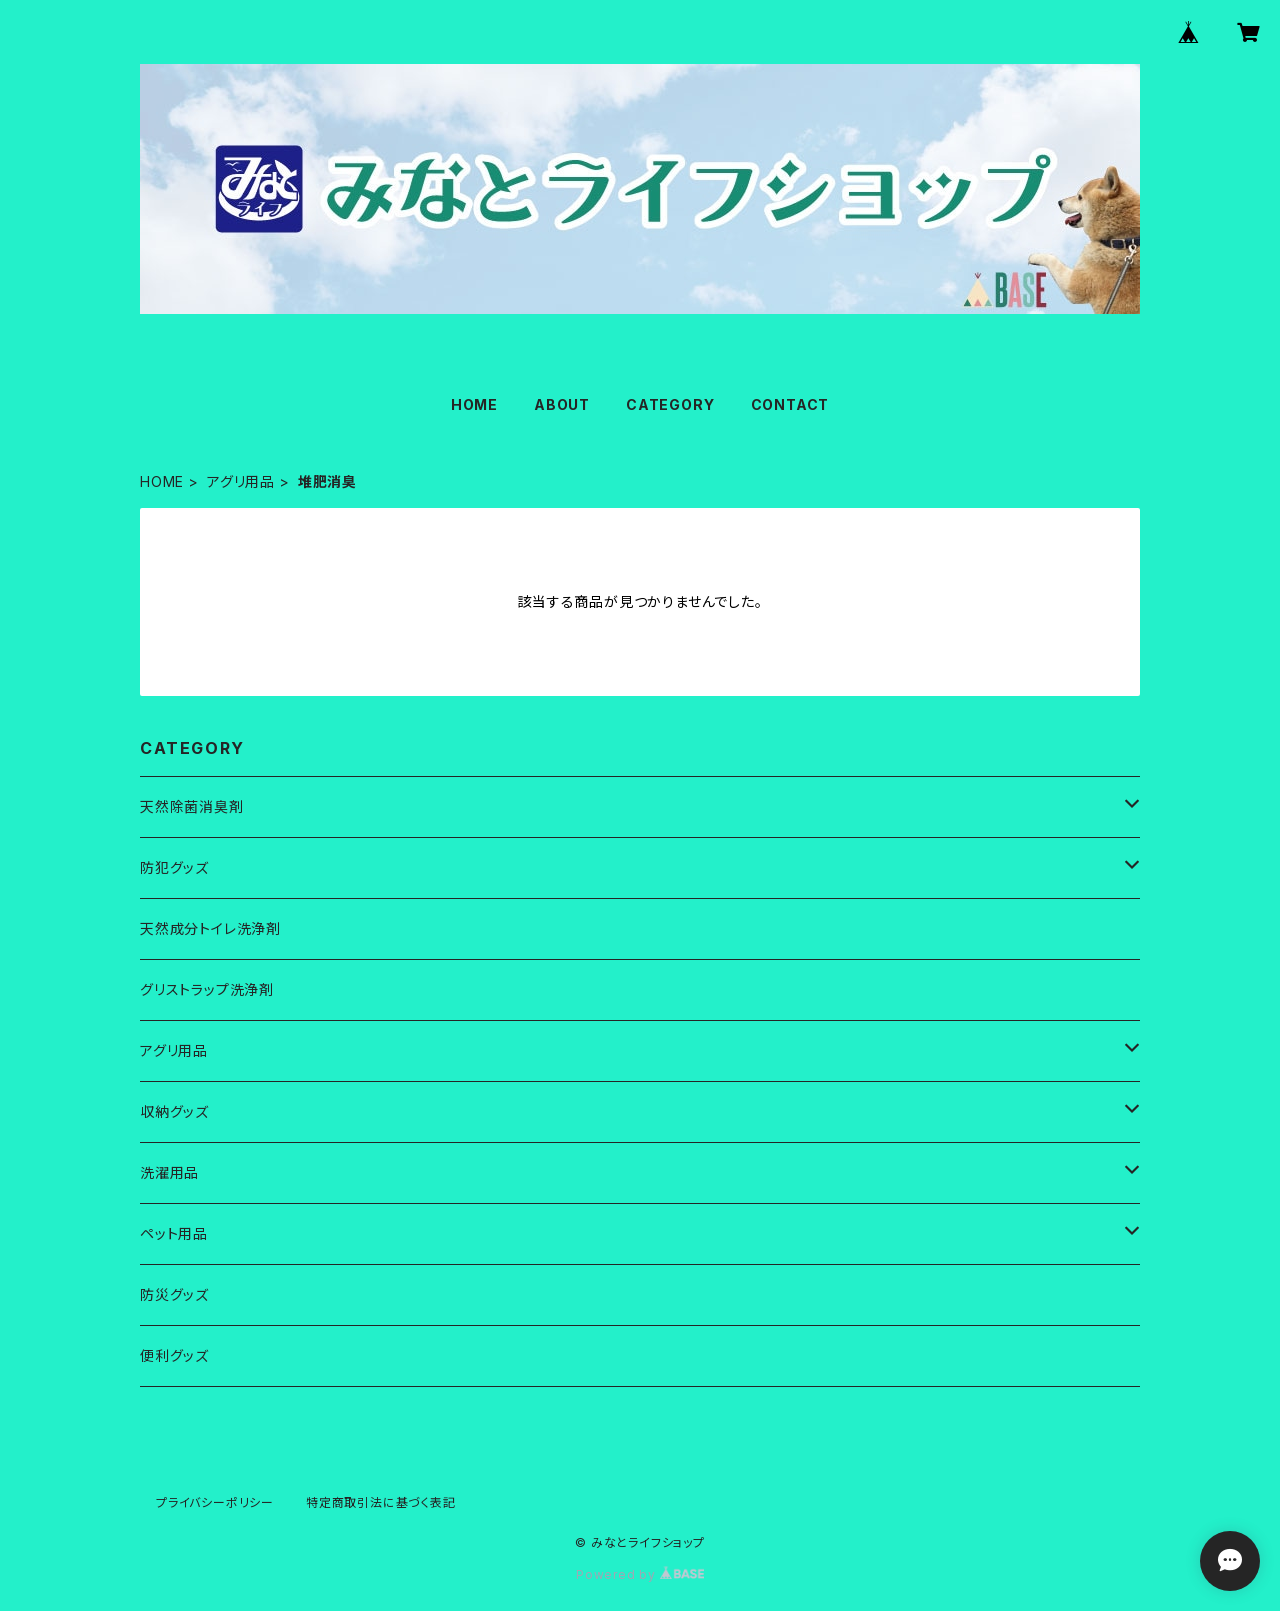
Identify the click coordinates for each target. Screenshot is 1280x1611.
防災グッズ (174, 1294)
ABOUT (562, 404)
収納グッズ (174, 1111)
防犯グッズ (174, 867)
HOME (474, 404)
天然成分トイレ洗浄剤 (210, 928)
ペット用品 (174, 1233)
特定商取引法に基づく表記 (381, 1502)
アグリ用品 (241, 481)
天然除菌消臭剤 (192, 806)
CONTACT (790, 404)
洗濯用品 (169, 1172)
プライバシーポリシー (215, 1502)
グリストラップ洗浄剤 (207, 989)
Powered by (640, 1574)
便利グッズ (174, 1355)
